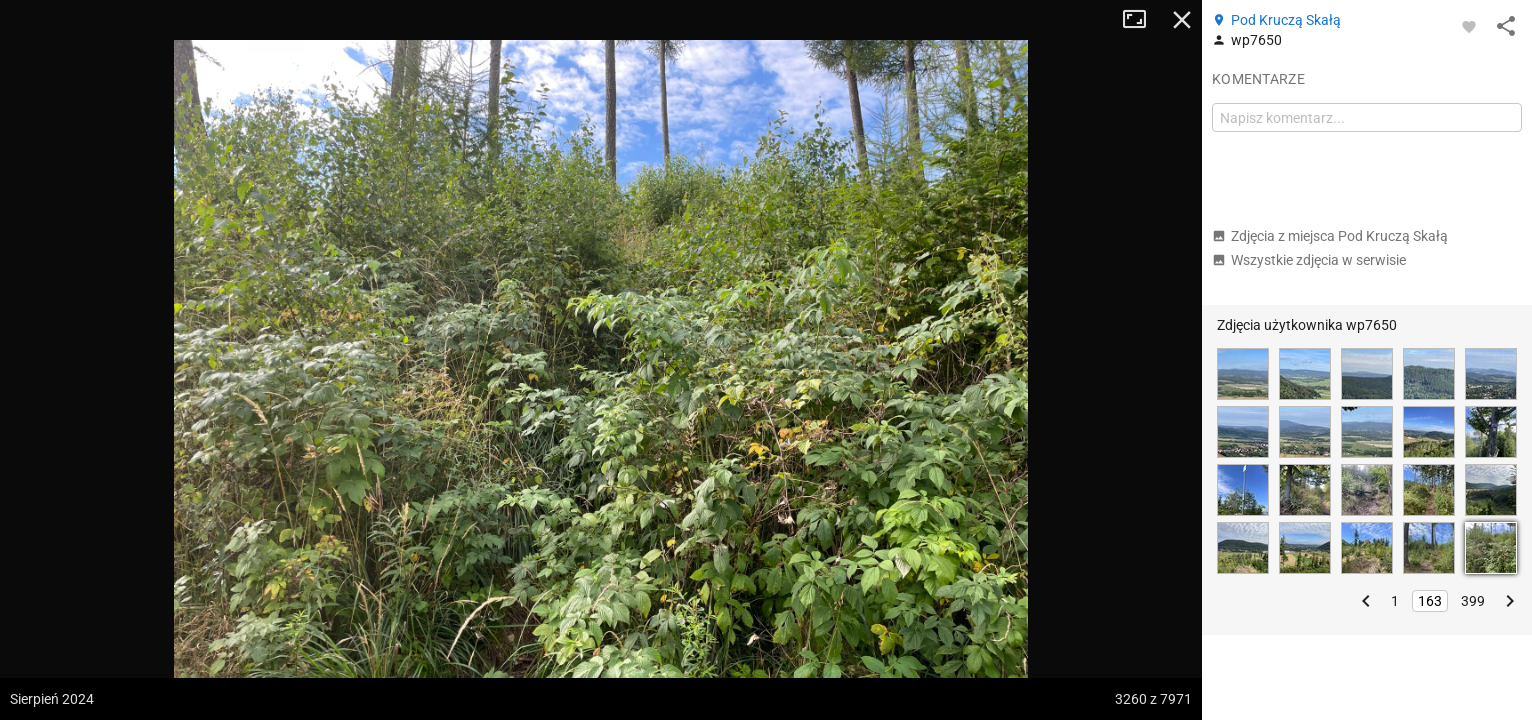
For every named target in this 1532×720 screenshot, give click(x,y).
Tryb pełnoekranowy (1142, 20)
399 (1473, 601)
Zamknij (1182, 20)
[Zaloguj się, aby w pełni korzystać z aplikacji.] (1469, 26)
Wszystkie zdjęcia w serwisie (1309, 260)
